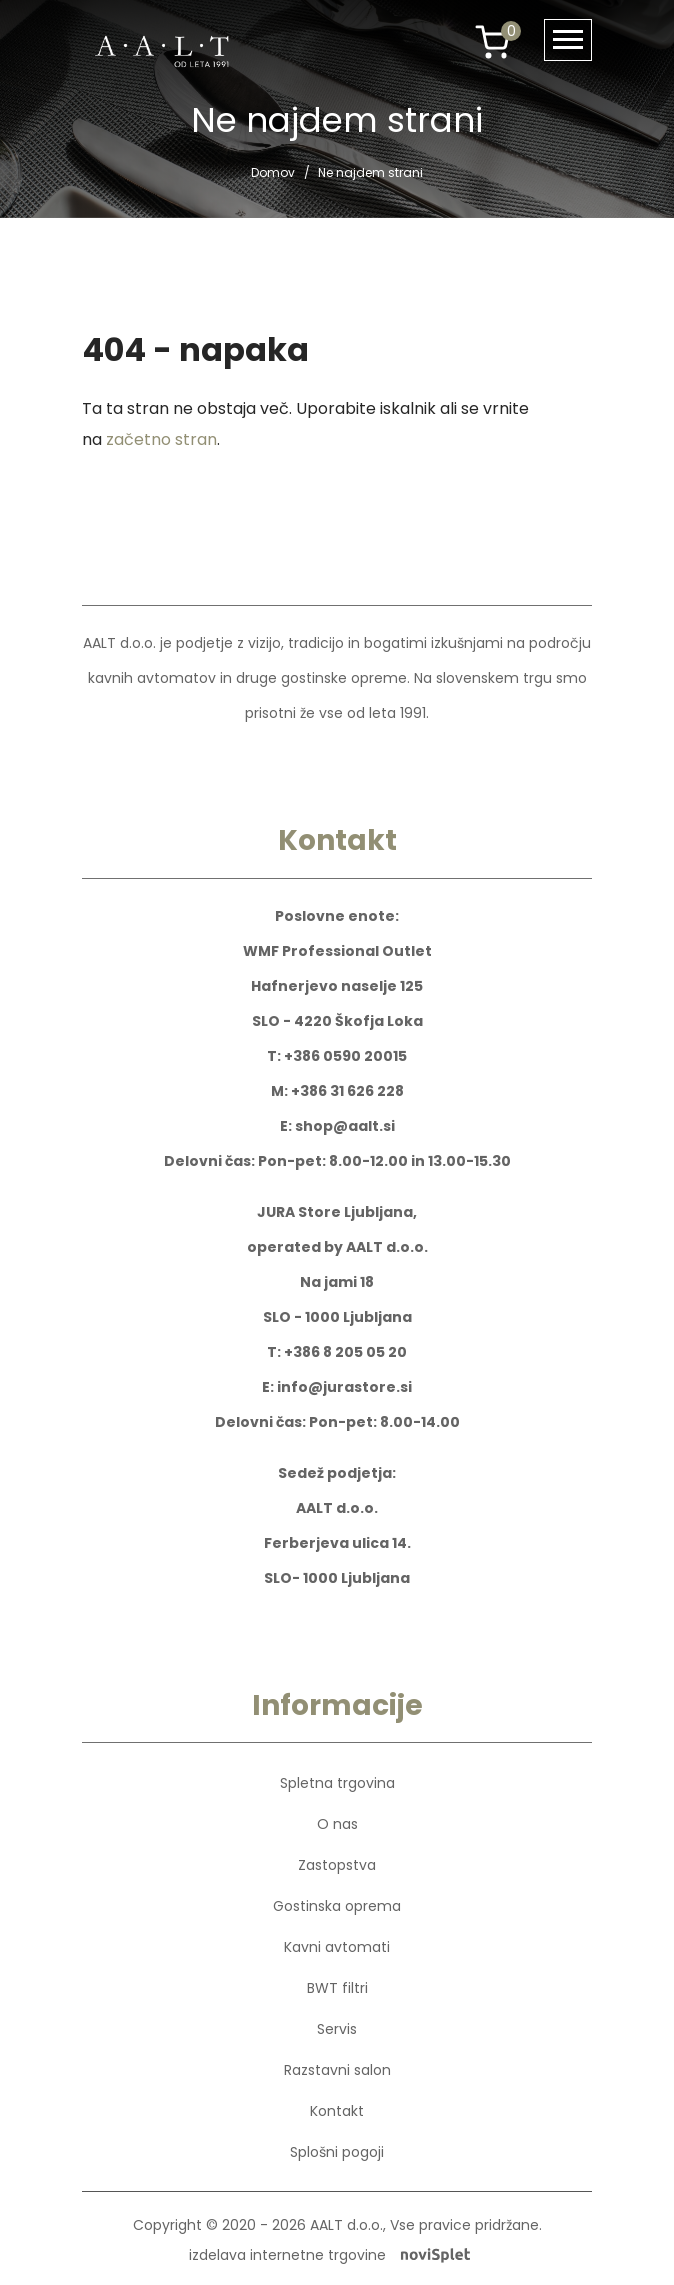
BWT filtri (337, 1988)
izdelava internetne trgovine (329, 2255)
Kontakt (337, 2111)
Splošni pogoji (337, 2152)
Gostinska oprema (337, 1906)
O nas (337, 1824)
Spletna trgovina (337, 1783)
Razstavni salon (337, 2070)
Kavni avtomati (337, 1947)
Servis (337, 2029)
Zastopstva (337, 1865)
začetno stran (161, 439)
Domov (273, 172)
